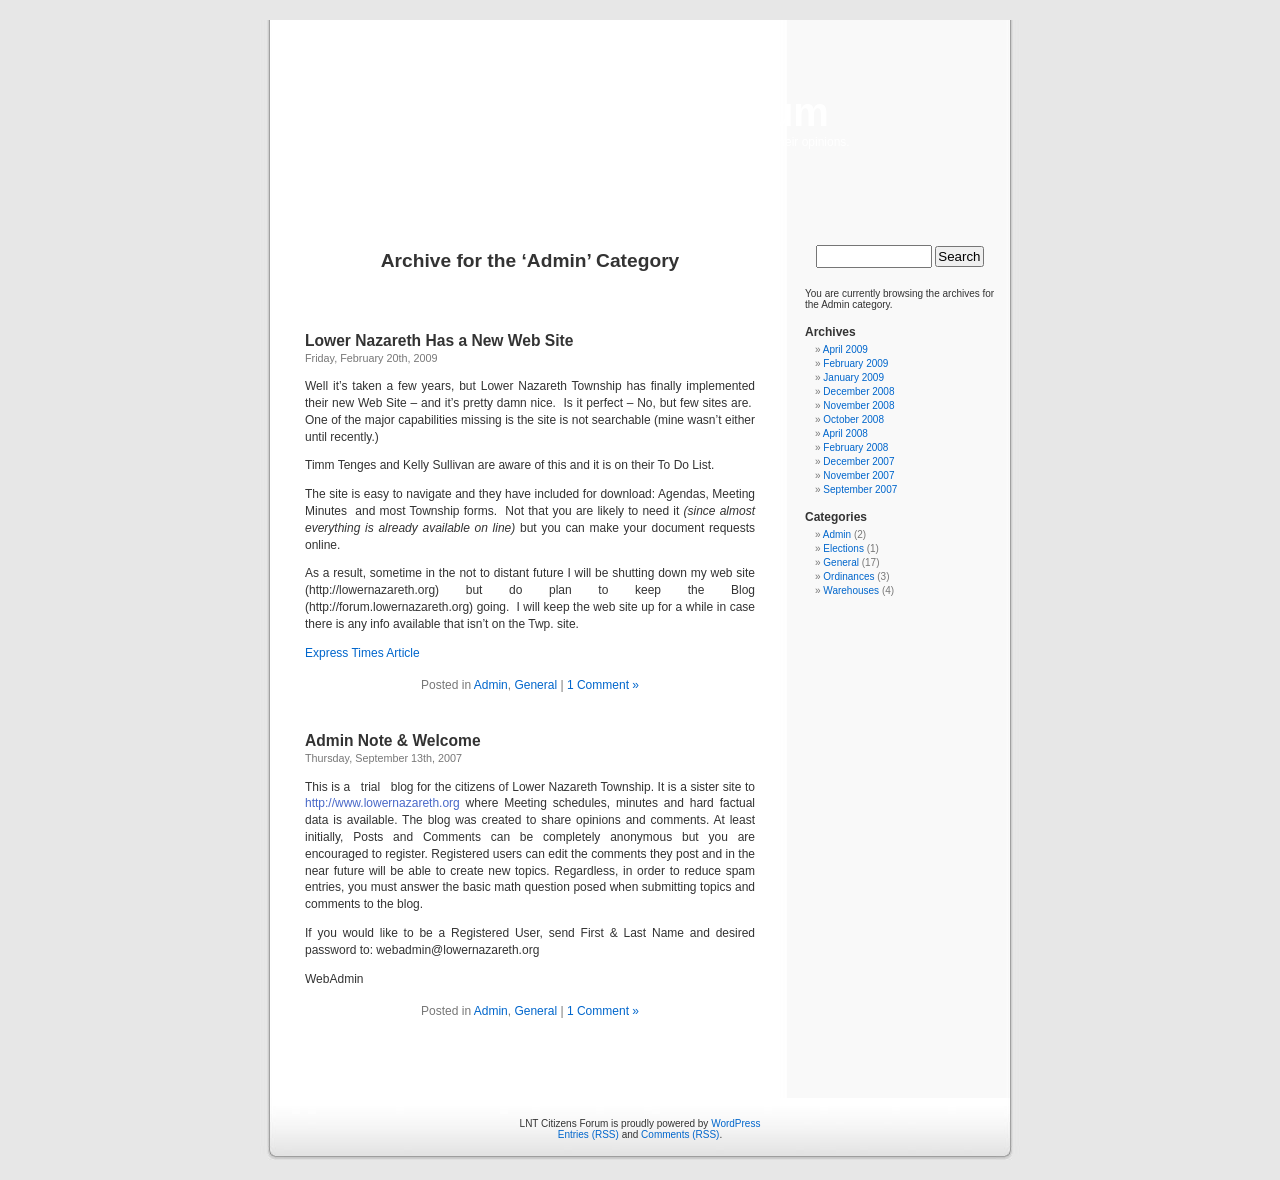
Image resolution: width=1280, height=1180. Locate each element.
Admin (491, 685)
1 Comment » (603, 685)
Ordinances (848, 576)
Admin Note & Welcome (393, 740)
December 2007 (858, 461)
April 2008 (845, 433)
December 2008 (858, 391)
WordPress (735, 1123)
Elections (843, 548)
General (535, 685)
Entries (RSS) (588, 1134)
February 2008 (855, 447)
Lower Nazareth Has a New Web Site (439, 340)
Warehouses (851, 590)
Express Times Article (362, 653)
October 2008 (853, 419)
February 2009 (855, 363)
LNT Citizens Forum (640, 112)
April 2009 (845, 349)
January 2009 (853, 377)
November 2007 (858, 475)
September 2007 (860, 489)
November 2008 (858, 405)
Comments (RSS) (680, 1134)
